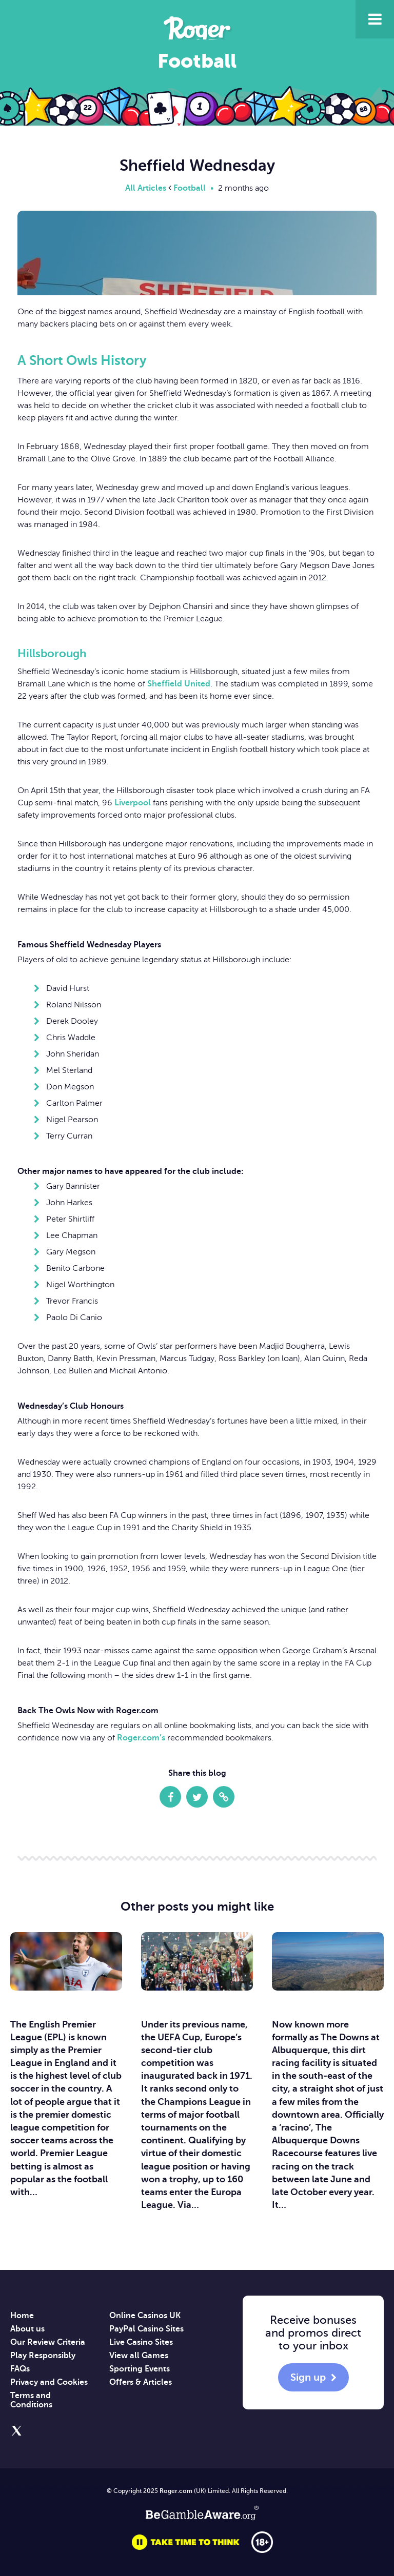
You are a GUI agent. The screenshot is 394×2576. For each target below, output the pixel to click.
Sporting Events (139, 2369)
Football (189, 188)
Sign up (308, 2377)
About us (27, 2329)
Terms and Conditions (31, 2400)
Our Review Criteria (47, 2342)
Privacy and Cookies (49, 2382)
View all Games (138, 2355)
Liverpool (132, 802)
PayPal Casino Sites (146, 2329)
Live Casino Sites (141, 2342)
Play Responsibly (42, 2355)
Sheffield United (178, 683)
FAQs (20, 2369)
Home (22, 2315)
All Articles (145, 188)
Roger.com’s (141, 1737)
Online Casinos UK (145, 2315)
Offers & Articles (140, 2382)
